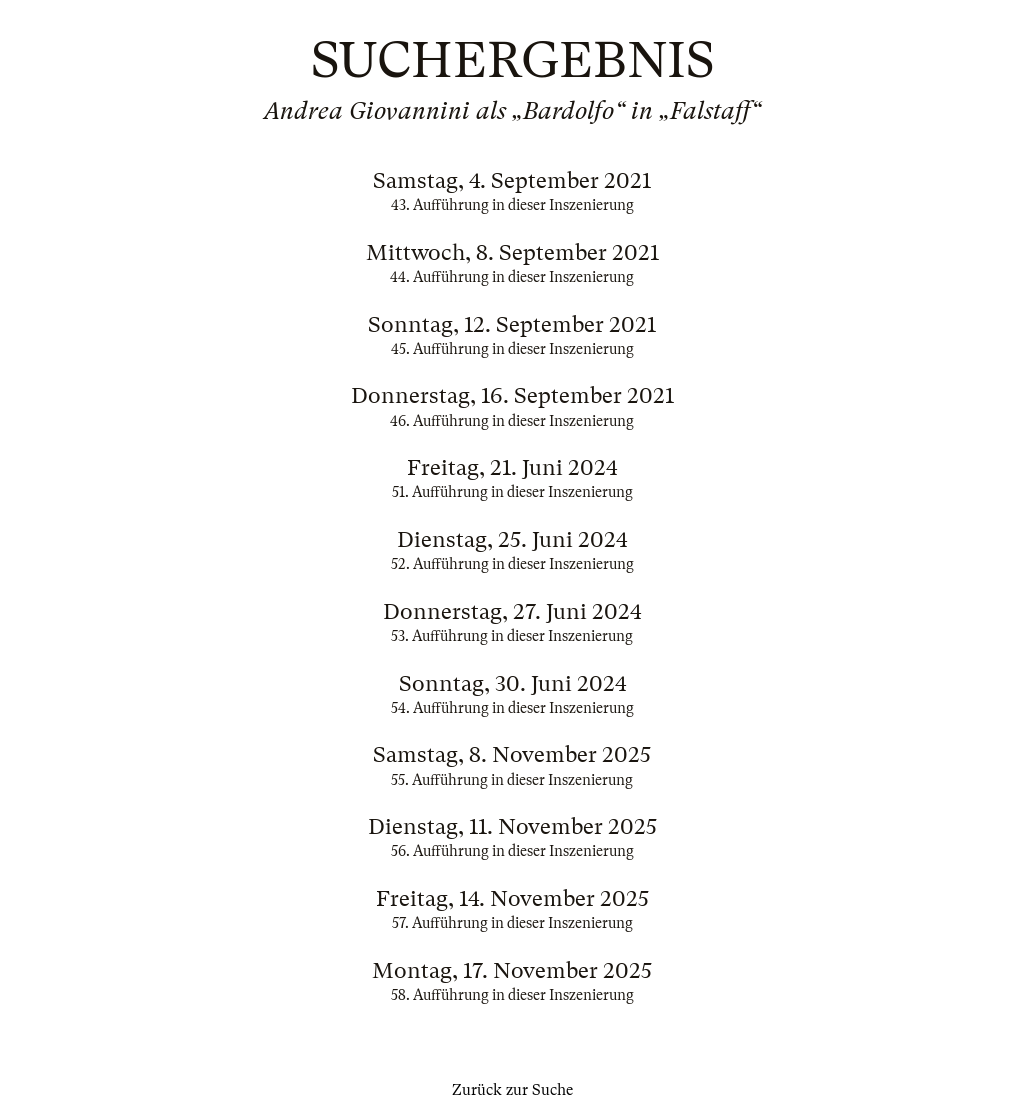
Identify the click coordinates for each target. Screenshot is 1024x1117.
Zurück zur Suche (512, 1090)
